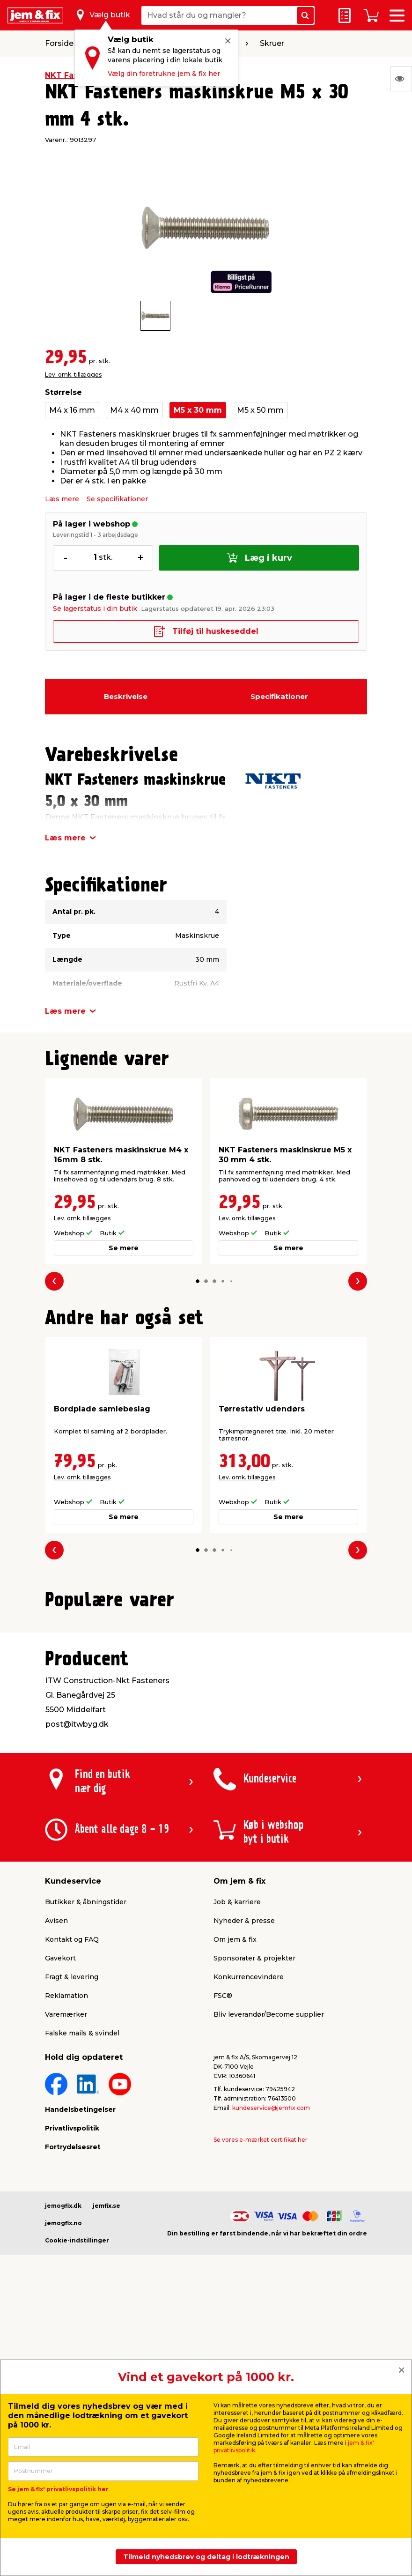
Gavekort (60, 2194)
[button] (197, 1281)
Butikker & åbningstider (85, 2138)
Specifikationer (279, 696)
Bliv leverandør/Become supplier (268, 2251)
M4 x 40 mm (134, 410)
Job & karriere (237, 2138)
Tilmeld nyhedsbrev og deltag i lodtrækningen (206, 2557)
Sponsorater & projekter (254, 2194)
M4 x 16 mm (72, 410)
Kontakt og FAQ (72, 2176)
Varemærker (66, 2251)
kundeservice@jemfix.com (271, 2344)
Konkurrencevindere (248, 2213)
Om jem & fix (235, 2176)
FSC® (222, 2232)
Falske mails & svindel (82, 2269)
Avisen (56, 2157)
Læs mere (62, 499)
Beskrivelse (125, 696)
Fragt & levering (71, 2213)
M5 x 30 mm (198, 410)
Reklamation (66, 2232)
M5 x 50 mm (260, 410)
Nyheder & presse (244, 2157)
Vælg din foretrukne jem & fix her (164, 73)
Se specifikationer (117, 499)
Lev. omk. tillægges (73, 374)
